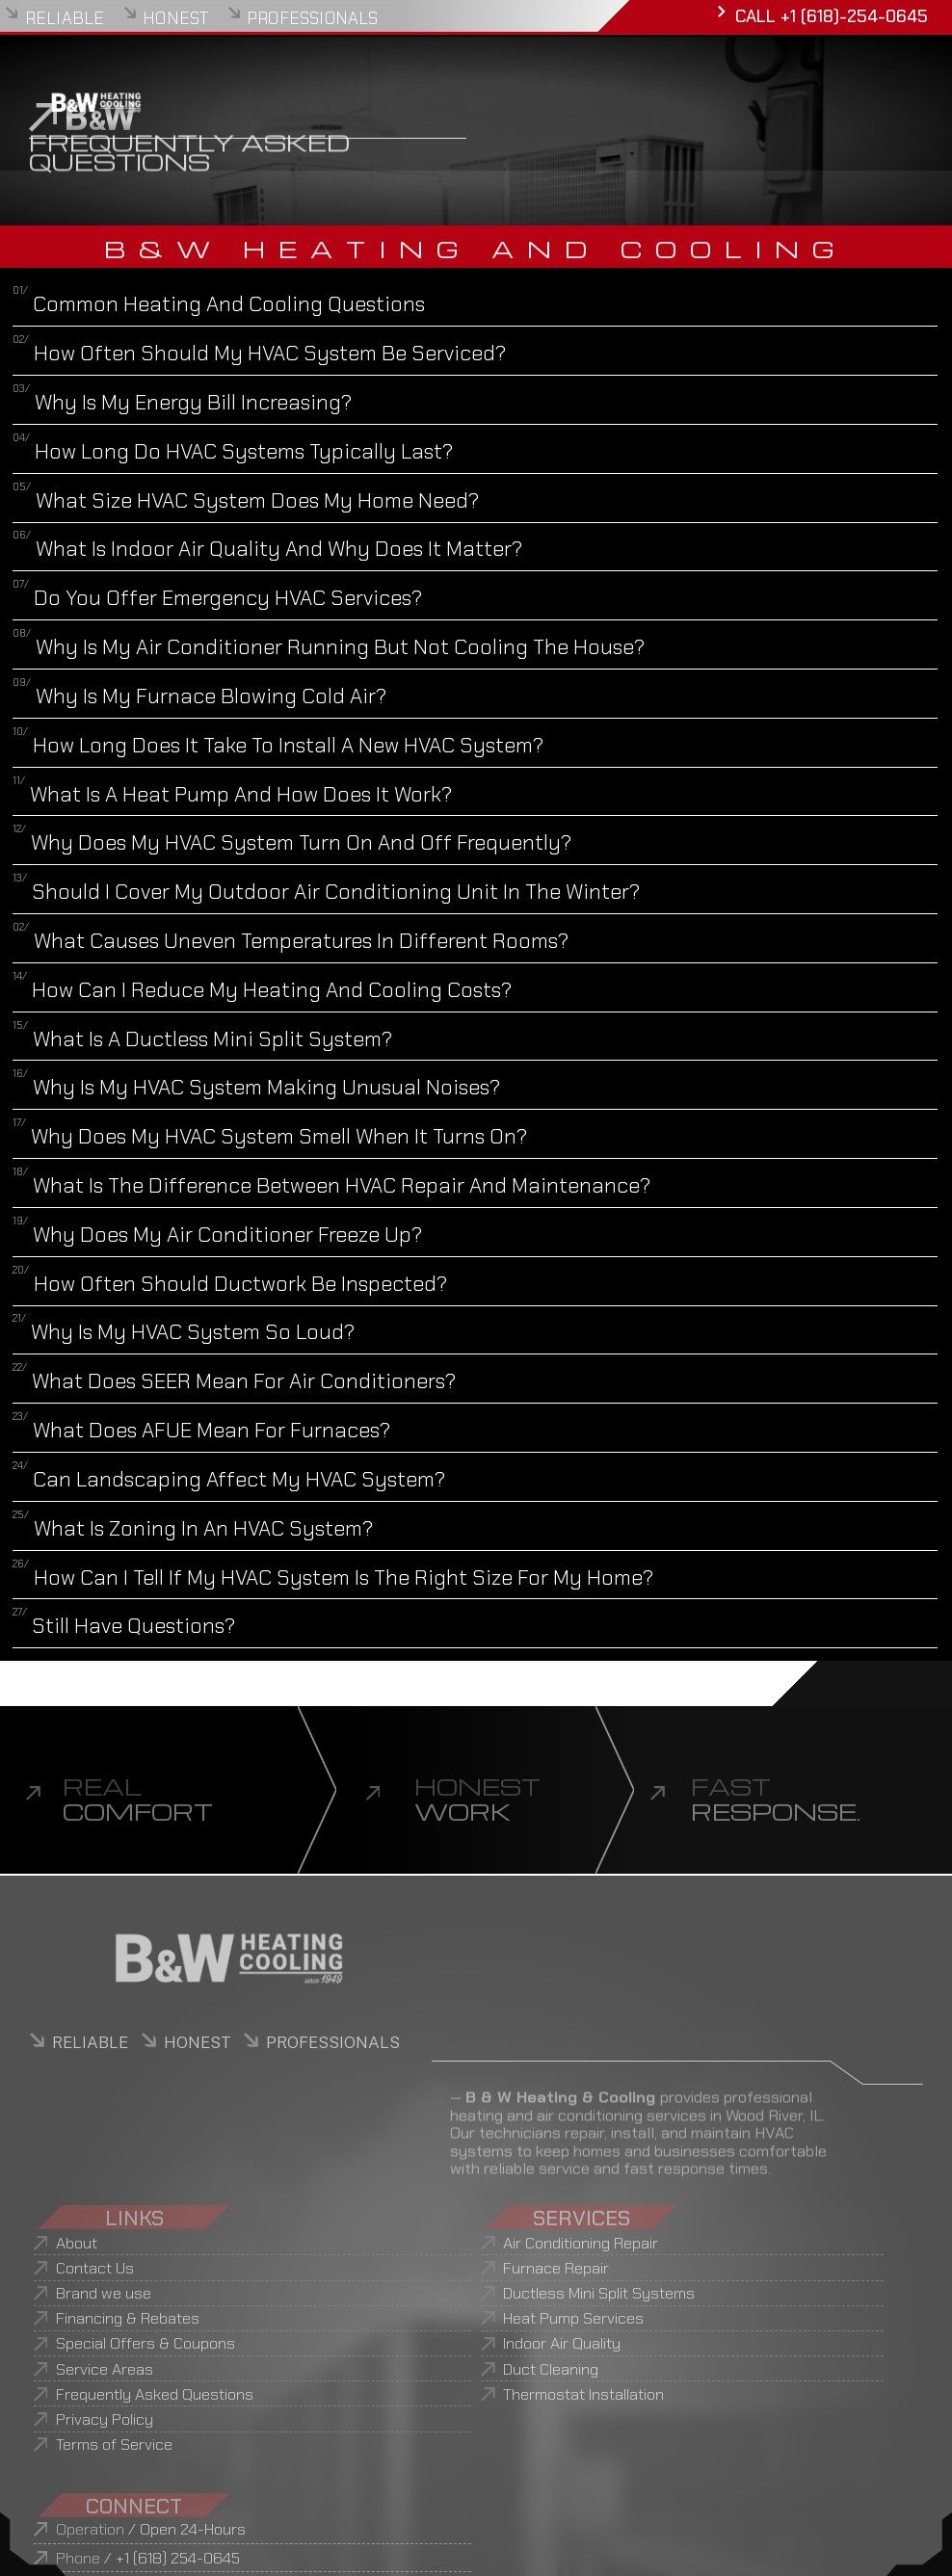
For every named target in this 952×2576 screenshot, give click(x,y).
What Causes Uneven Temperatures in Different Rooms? (291, 941)
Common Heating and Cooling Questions (219, 304)
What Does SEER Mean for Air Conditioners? (234, 1381)
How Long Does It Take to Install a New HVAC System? (278, 745)
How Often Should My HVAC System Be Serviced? (259, 353)
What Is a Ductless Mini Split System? (202, 1039)
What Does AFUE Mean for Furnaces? (201, 1430)
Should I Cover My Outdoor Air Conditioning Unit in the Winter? (326, 892)
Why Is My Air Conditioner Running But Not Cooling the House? (329, 647)
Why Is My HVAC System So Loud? (184, 1332)
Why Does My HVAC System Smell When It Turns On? (270, 1136)
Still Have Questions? (124, 1626)
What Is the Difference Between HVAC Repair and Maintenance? (331, 1185)
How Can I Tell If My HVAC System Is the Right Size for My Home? (333, 1577)
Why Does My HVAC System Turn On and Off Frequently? (292, 842)
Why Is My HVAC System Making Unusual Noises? (256, 1087)
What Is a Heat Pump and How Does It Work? (232, 794)
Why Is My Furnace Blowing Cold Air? (199, 696)
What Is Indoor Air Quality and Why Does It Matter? (267, 549)
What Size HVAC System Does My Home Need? (246, 500)
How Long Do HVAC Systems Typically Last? (233, 451)
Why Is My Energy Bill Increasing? (182, 402)
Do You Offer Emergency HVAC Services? (217, 598)
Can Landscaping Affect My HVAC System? (229, 1479)
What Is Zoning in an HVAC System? (193, 1528)
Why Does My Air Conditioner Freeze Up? (217, 1235)
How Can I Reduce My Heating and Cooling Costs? (262, 990)
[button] (475, 303)
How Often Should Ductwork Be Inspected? (230, 1284)
